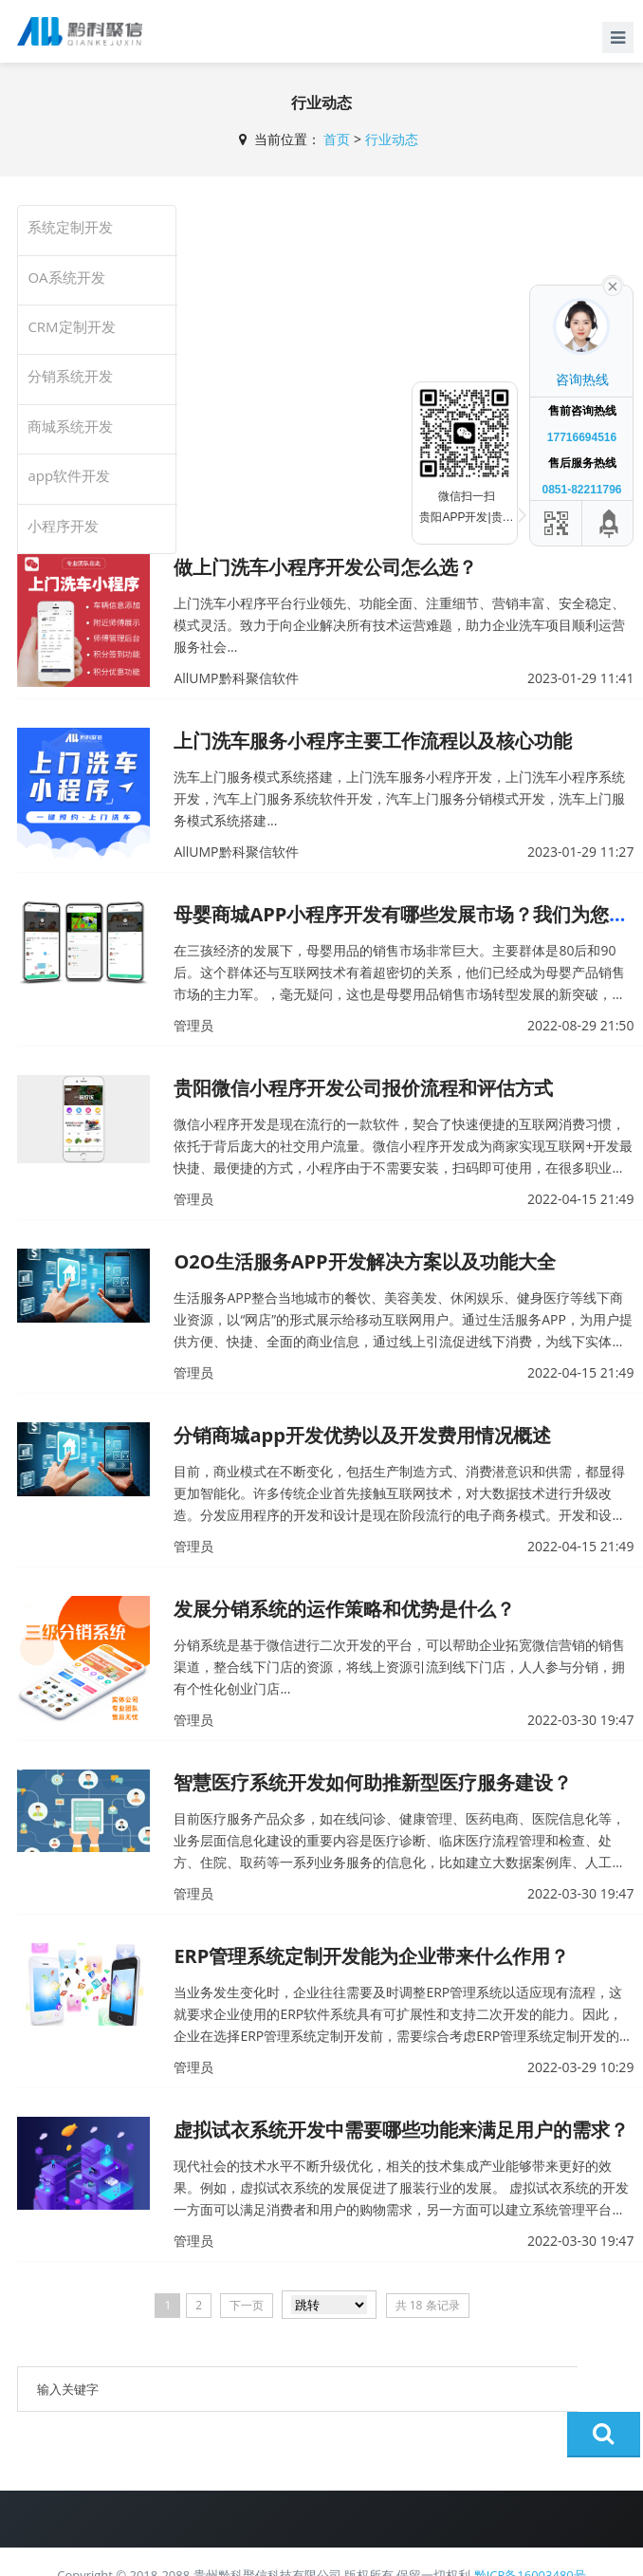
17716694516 (581, 437)
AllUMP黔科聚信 (420, 2551)
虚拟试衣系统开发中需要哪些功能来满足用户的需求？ (401, 2129)
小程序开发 (63, 525)
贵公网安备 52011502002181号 (272, 2549)
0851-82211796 (581, 489)
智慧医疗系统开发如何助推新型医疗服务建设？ (373, 1782)
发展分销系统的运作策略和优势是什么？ (344, 1609)
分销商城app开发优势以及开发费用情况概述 (362, 1435)
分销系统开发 (70, 375)
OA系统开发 (66, 277)
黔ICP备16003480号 (530, 2529)
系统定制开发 (70, 226)
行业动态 (391, 139)
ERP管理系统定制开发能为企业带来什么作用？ (371, 1956)
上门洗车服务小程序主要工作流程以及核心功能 (373, 740)
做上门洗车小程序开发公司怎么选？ (325, 567)
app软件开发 (69, 475)
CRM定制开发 (71, 326)
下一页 (247, 2305)
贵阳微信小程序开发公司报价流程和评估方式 (363, 1088)
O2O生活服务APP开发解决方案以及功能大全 (364, 1261)
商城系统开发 (70, 426)
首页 (336, 139)
